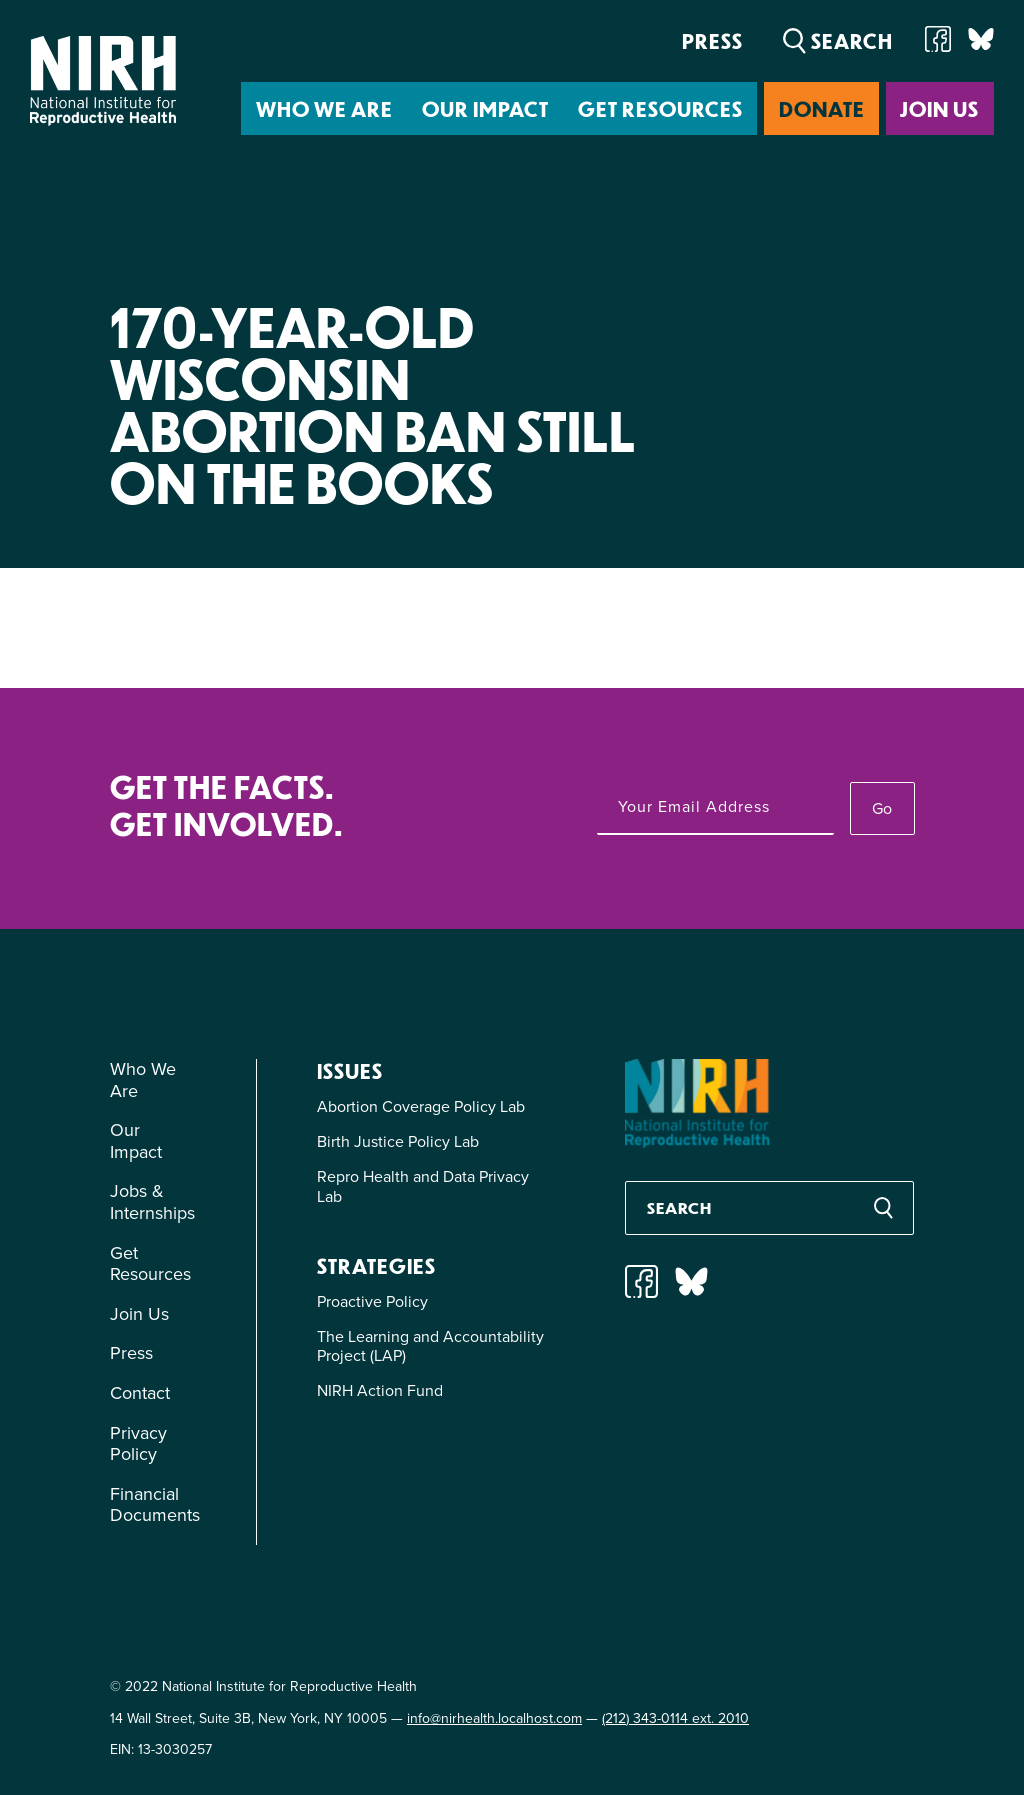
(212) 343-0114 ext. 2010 (675, 1718)
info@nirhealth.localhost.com (494, 1718)
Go (882, 808)
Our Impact (485, 108)
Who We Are (324, 108)
